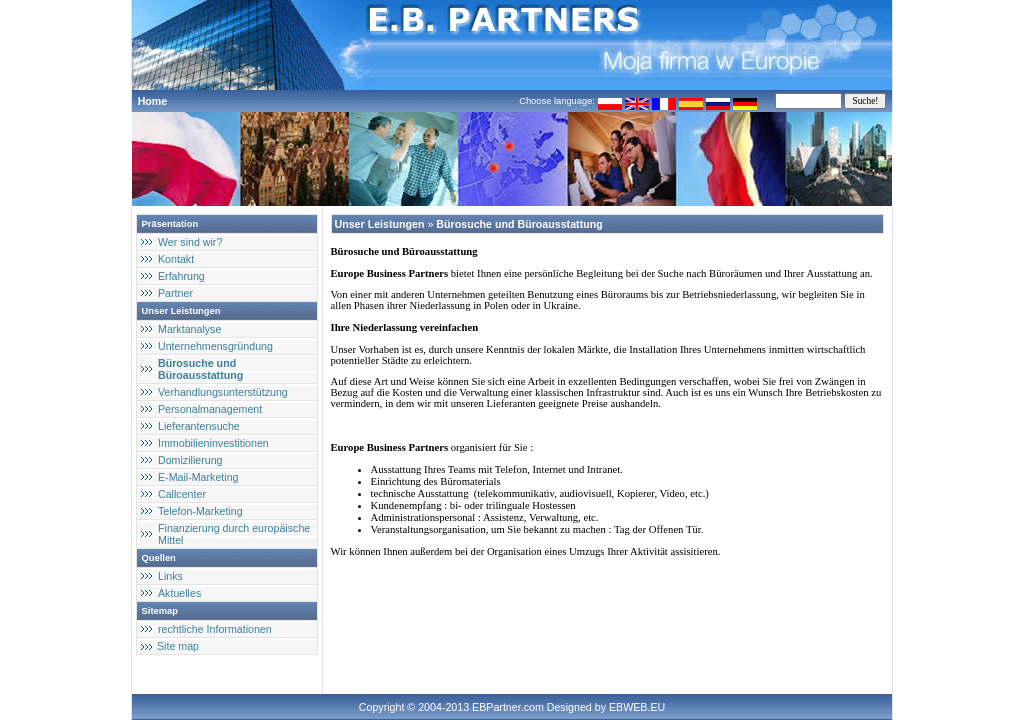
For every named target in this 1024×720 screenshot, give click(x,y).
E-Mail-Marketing (198, 477)
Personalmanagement (210, 409)
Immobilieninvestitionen (213, 443)
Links (170, 576)
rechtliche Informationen (215, 629)
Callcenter (182, 494)
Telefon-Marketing (200, 511)
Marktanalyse (189, 329)
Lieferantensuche (199, 426)
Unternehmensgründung (215, 346)
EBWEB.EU (637, 707)
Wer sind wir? (190, 242)
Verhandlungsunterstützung (223, 392)
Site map (178, 646)
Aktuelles (179, 593)
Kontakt (176, 259)
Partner (175, 293)
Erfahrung (181, 276)
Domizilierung (190, 460)
